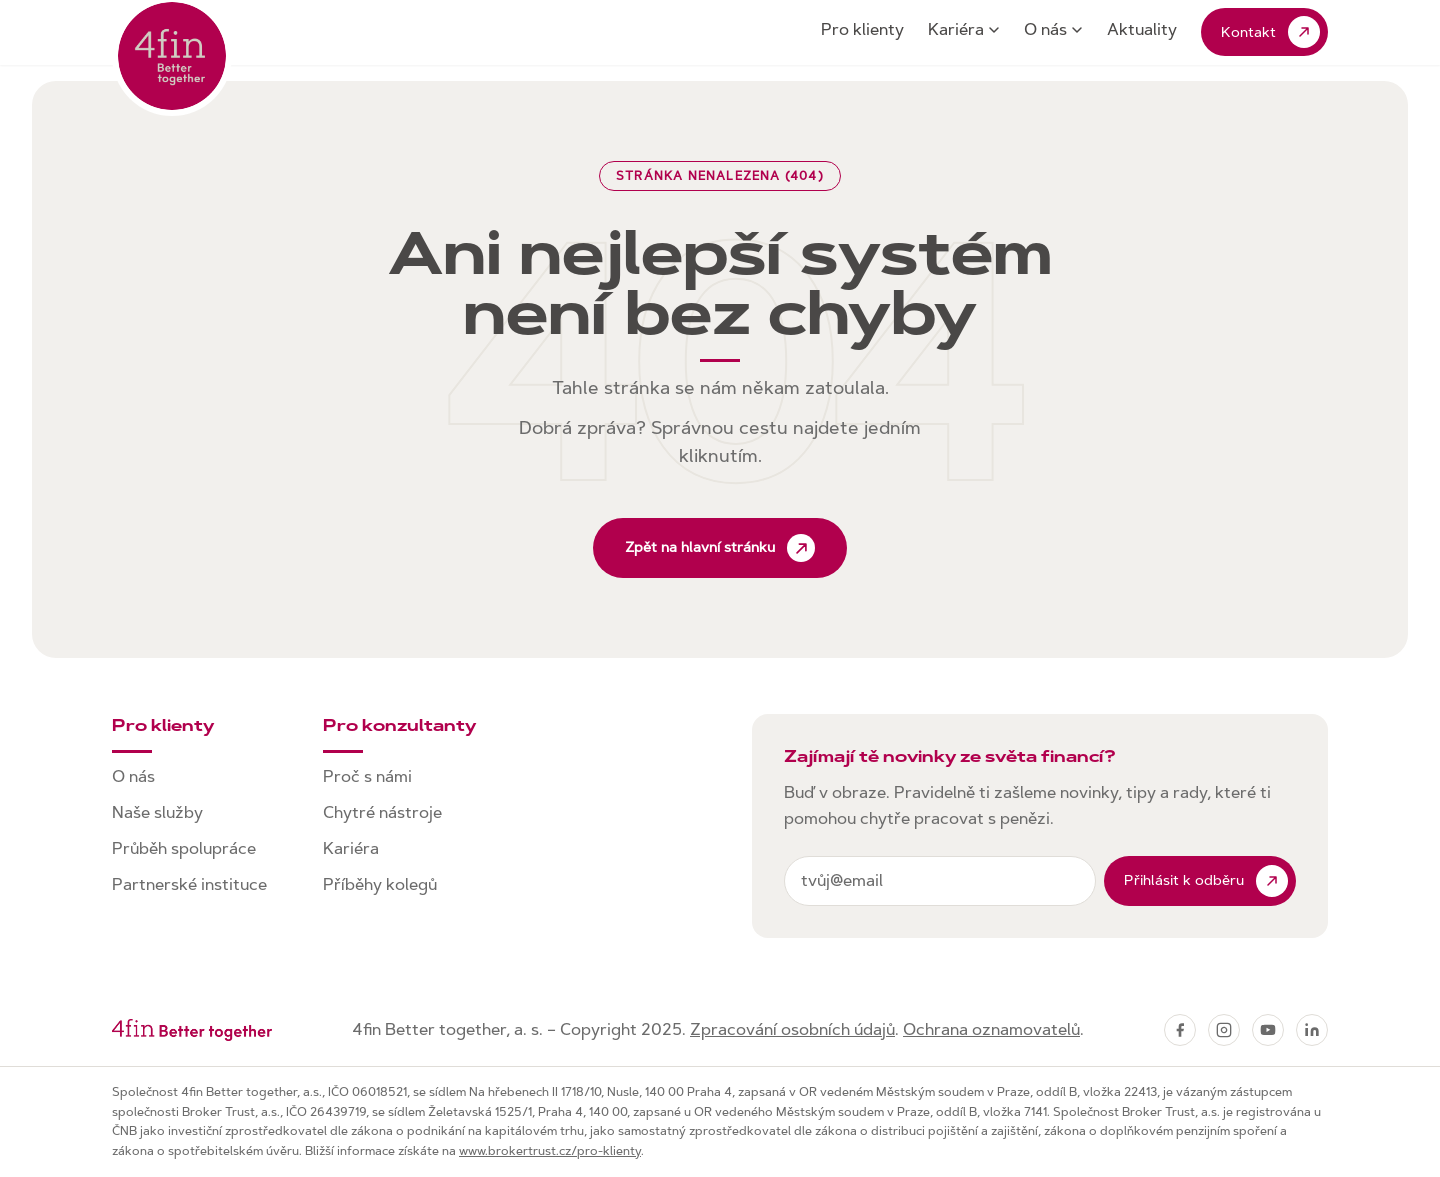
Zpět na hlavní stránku (720, 548)
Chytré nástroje (382, 812)
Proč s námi (367, 776)
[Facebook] (1180, 1030)
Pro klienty (862, 29)
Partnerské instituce (189, 884)
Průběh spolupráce (184, 848)
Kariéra (964, 29)
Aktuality (1142, 29)
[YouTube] (1268, 1030)
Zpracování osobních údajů (792, 1029)
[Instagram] (1224, 1030)
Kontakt (1270, 32)
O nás (1053, 29)
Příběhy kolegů (380, 884)
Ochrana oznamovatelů (991, 1029)
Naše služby (157, 812)
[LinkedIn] (1312, 1030)
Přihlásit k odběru (1206, 881)
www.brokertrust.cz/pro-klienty (550, 1151)
